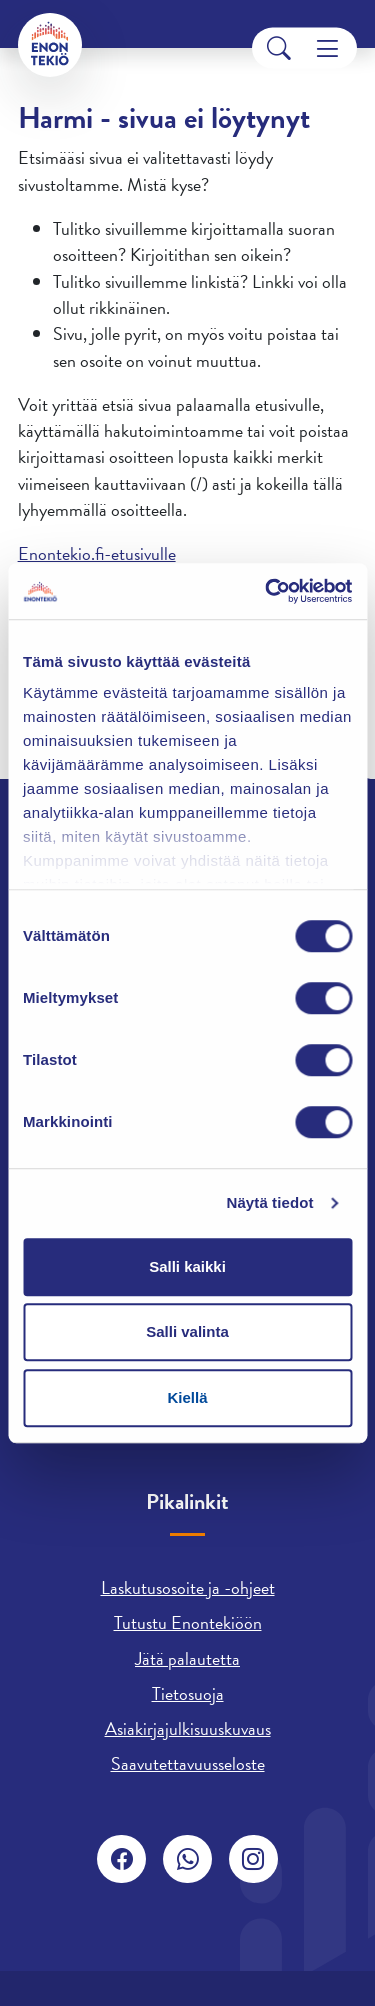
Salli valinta (187, 1331)
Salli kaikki (187, 1266)
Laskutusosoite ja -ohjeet (188, 1587)
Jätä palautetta (187, 1658)
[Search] (279, 48)
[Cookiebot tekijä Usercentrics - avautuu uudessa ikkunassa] (267, 591)
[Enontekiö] (50, 45)
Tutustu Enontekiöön (188, 1622)
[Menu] (327, 48)
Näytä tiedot (270, 1202)
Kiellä (187, 1397)
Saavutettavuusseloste (188, 1763)
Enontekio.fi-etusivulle (97, 553)
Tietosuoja (188, 1693)
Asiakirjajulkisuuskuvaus (188, 1728)
